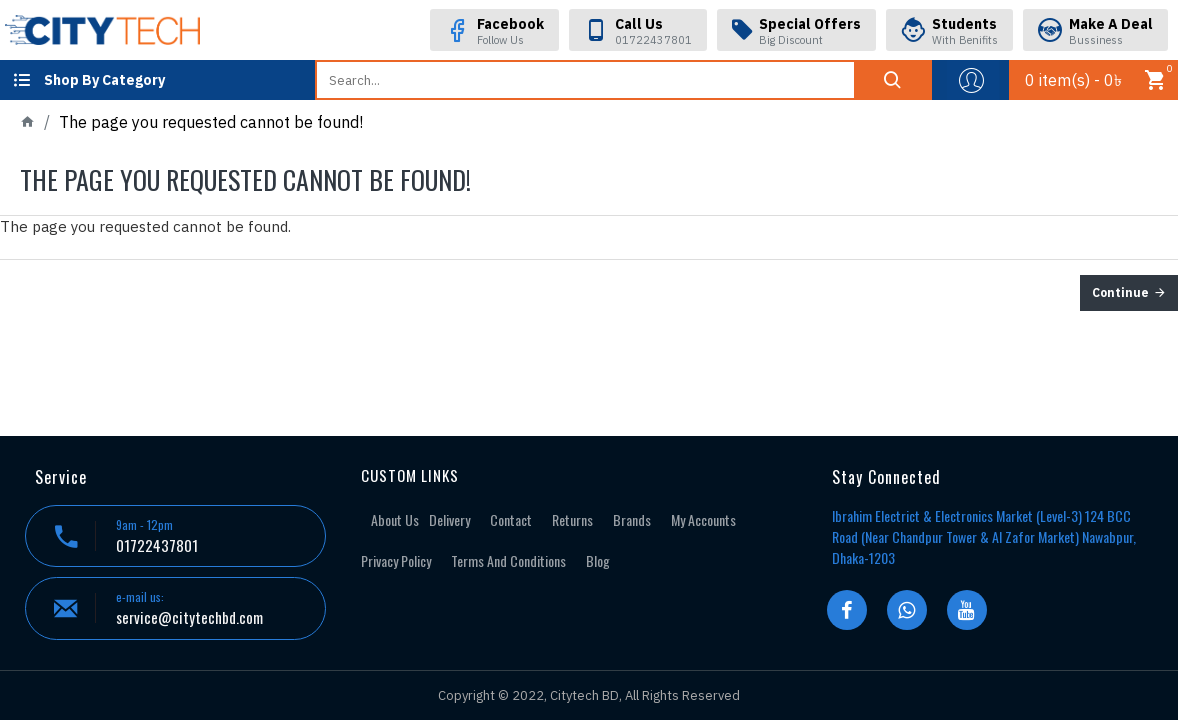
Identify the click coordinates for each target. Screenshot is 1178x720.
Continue (1120, 292)
